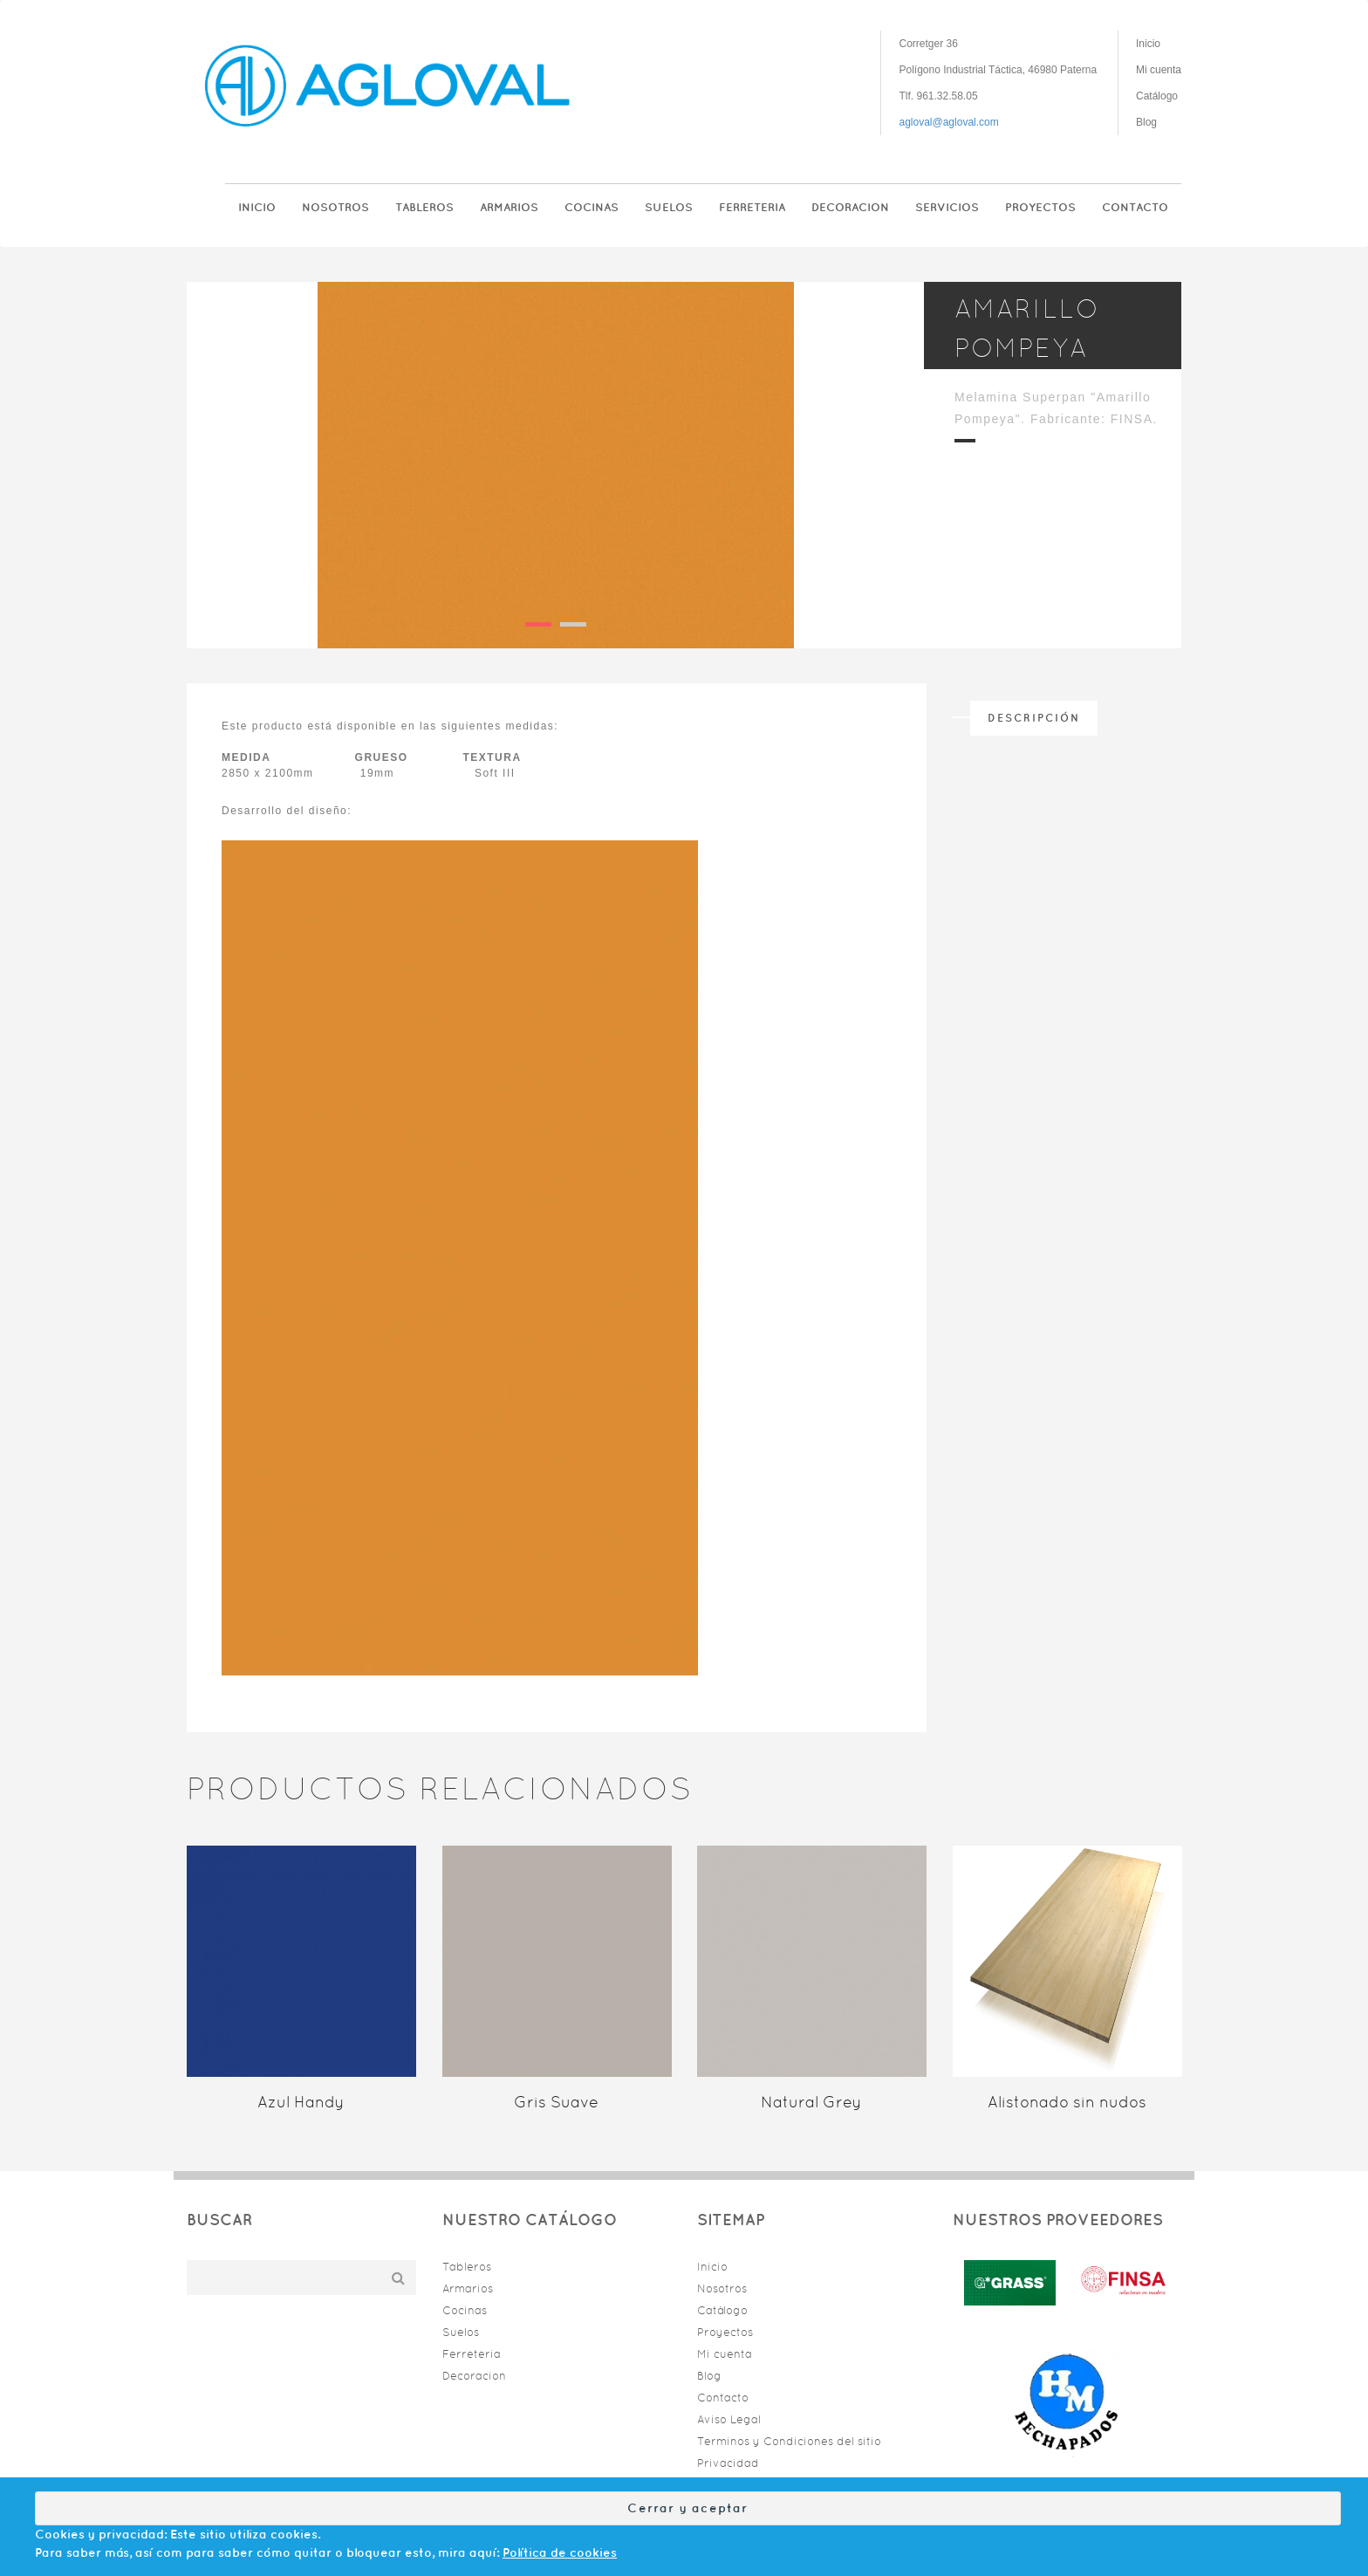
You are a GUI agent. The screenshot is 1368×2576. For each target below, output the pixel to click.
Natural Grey (811, 2102)
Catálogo (1157, 96)
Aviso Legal (729, 2419)
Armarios (509, 207)
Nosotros (335, 207)
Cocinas (591, 207)
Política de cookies (560, 2552)
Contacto (1135, 207)
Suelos (669, 207)
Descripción (1034, 717)
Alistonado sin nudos (1067, 2102)
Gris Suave (556, 2102)
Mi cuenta (1158, 70)
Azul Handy (301, 2102)
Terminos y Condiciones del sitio (789, 2441)
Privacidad (728, 2463)
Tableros (424, 207)
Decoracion (850, 207)
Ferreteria (752, 207)
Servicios (947, 207)
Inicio (1148, 44)
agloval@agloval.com (948, 122)
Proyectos (1040, 207)
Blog (1146, 122)
